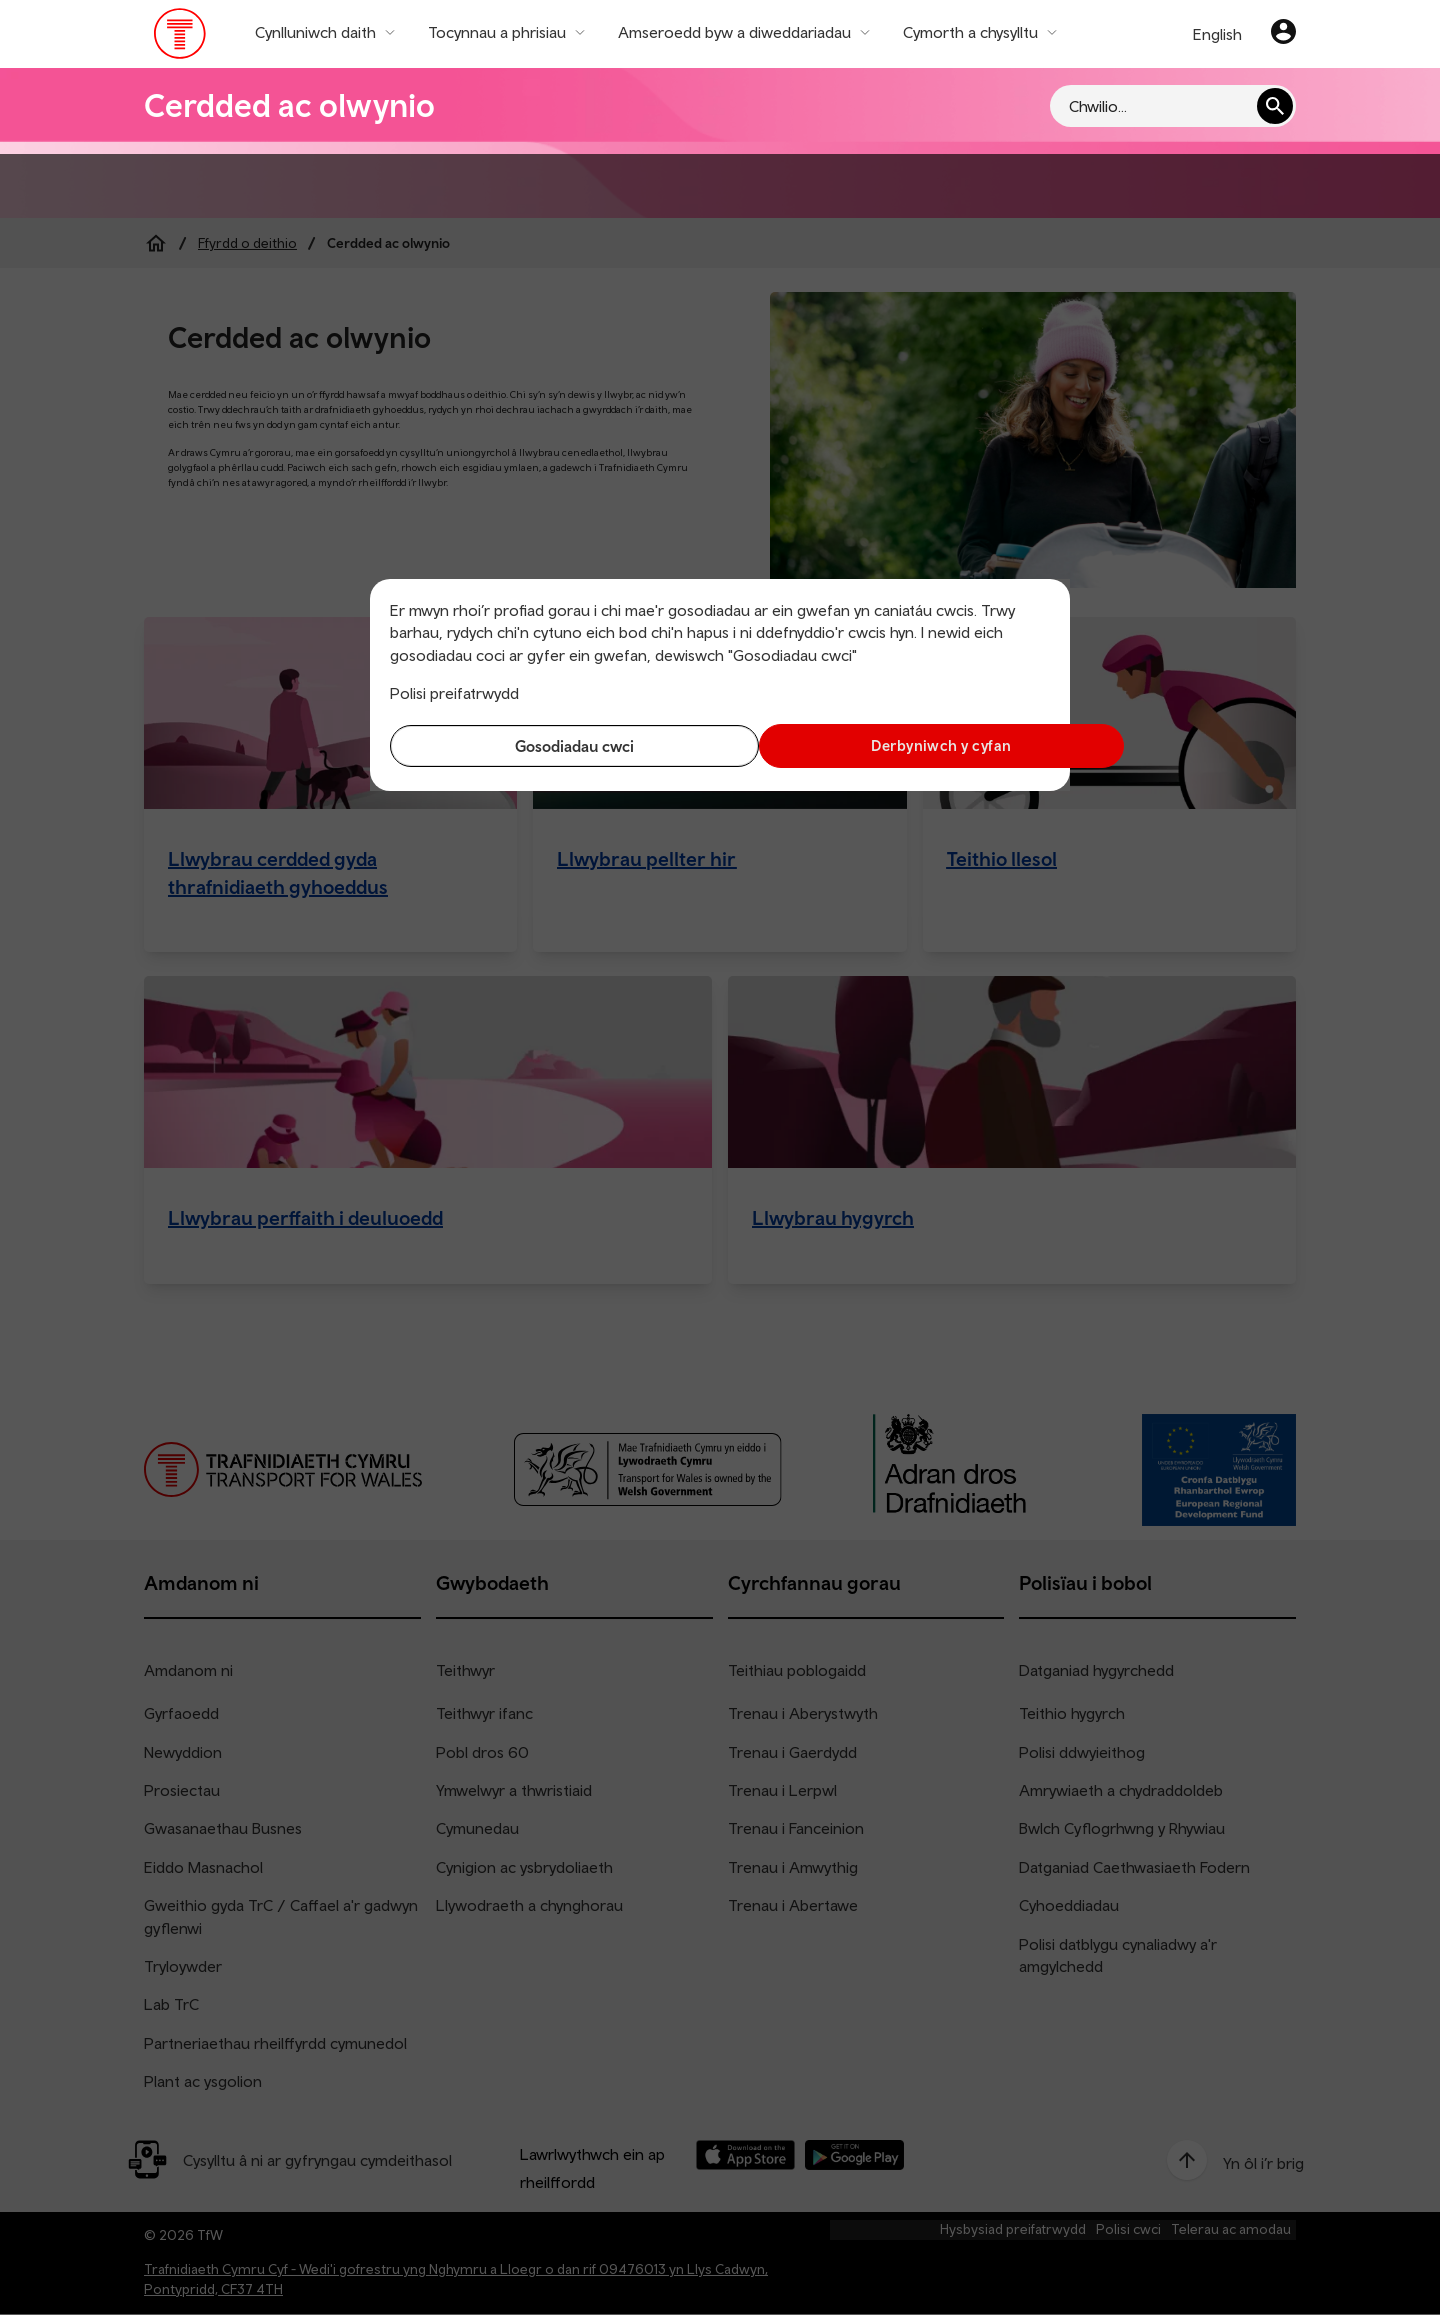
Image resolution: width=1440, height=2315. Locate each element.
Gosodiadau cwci (550, 746)
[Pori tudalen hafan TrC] (180, 38)
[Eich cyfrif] (1283, 34)
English (1217, 34)
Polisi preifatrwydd (454, 693)
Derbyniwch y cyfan (890, 745)
